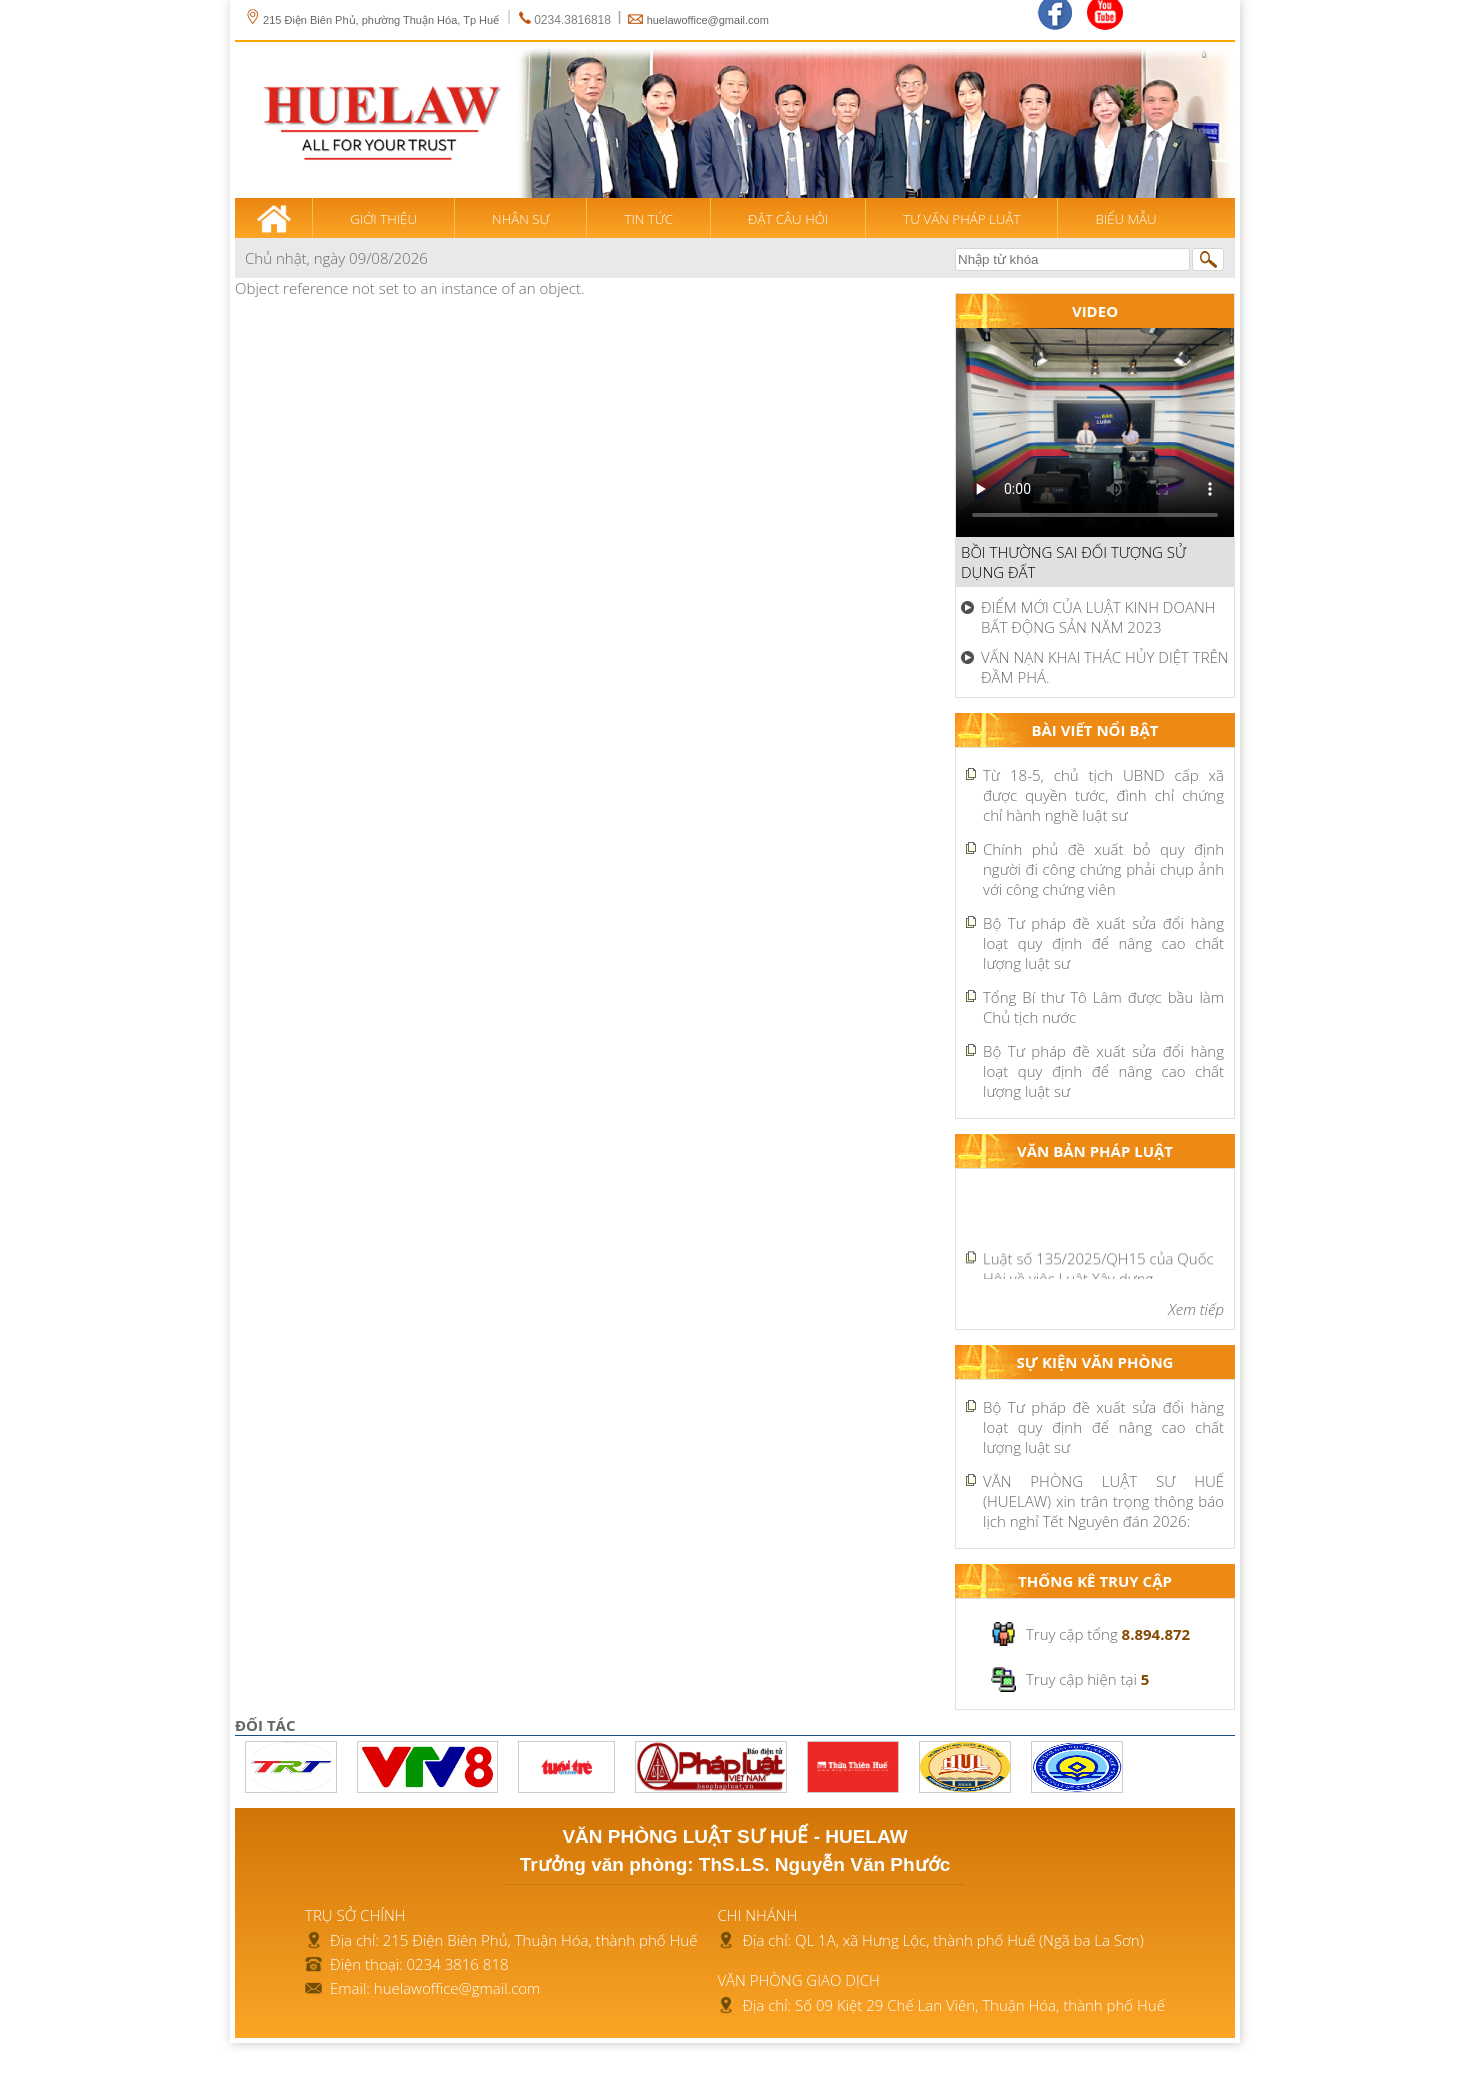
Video (1095, 311)
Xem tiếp (1196, 1309)
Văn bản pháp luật (1095, 1151)
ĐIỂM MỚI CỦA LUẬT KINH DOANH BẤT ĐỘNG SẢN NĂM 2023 (1098, 617)
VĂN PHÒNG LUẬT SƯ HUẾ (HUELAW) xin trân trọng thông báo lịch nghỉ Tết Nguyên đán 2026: (1103, 1501)
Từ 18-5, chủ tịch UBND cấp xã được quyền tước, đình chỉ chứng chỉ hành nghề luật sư (1103, 795)
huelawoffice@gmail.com (708, 20)
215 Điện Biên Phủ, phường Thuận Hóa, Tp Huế (372, 20)
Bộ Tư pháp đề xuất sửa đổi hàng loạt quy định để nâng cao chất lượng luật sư (1103, 943)
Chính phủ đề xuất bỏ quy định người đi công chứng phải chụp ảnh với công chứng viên (1103, 869)
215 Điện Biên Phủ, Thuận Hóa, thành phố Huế (540, 1940)
